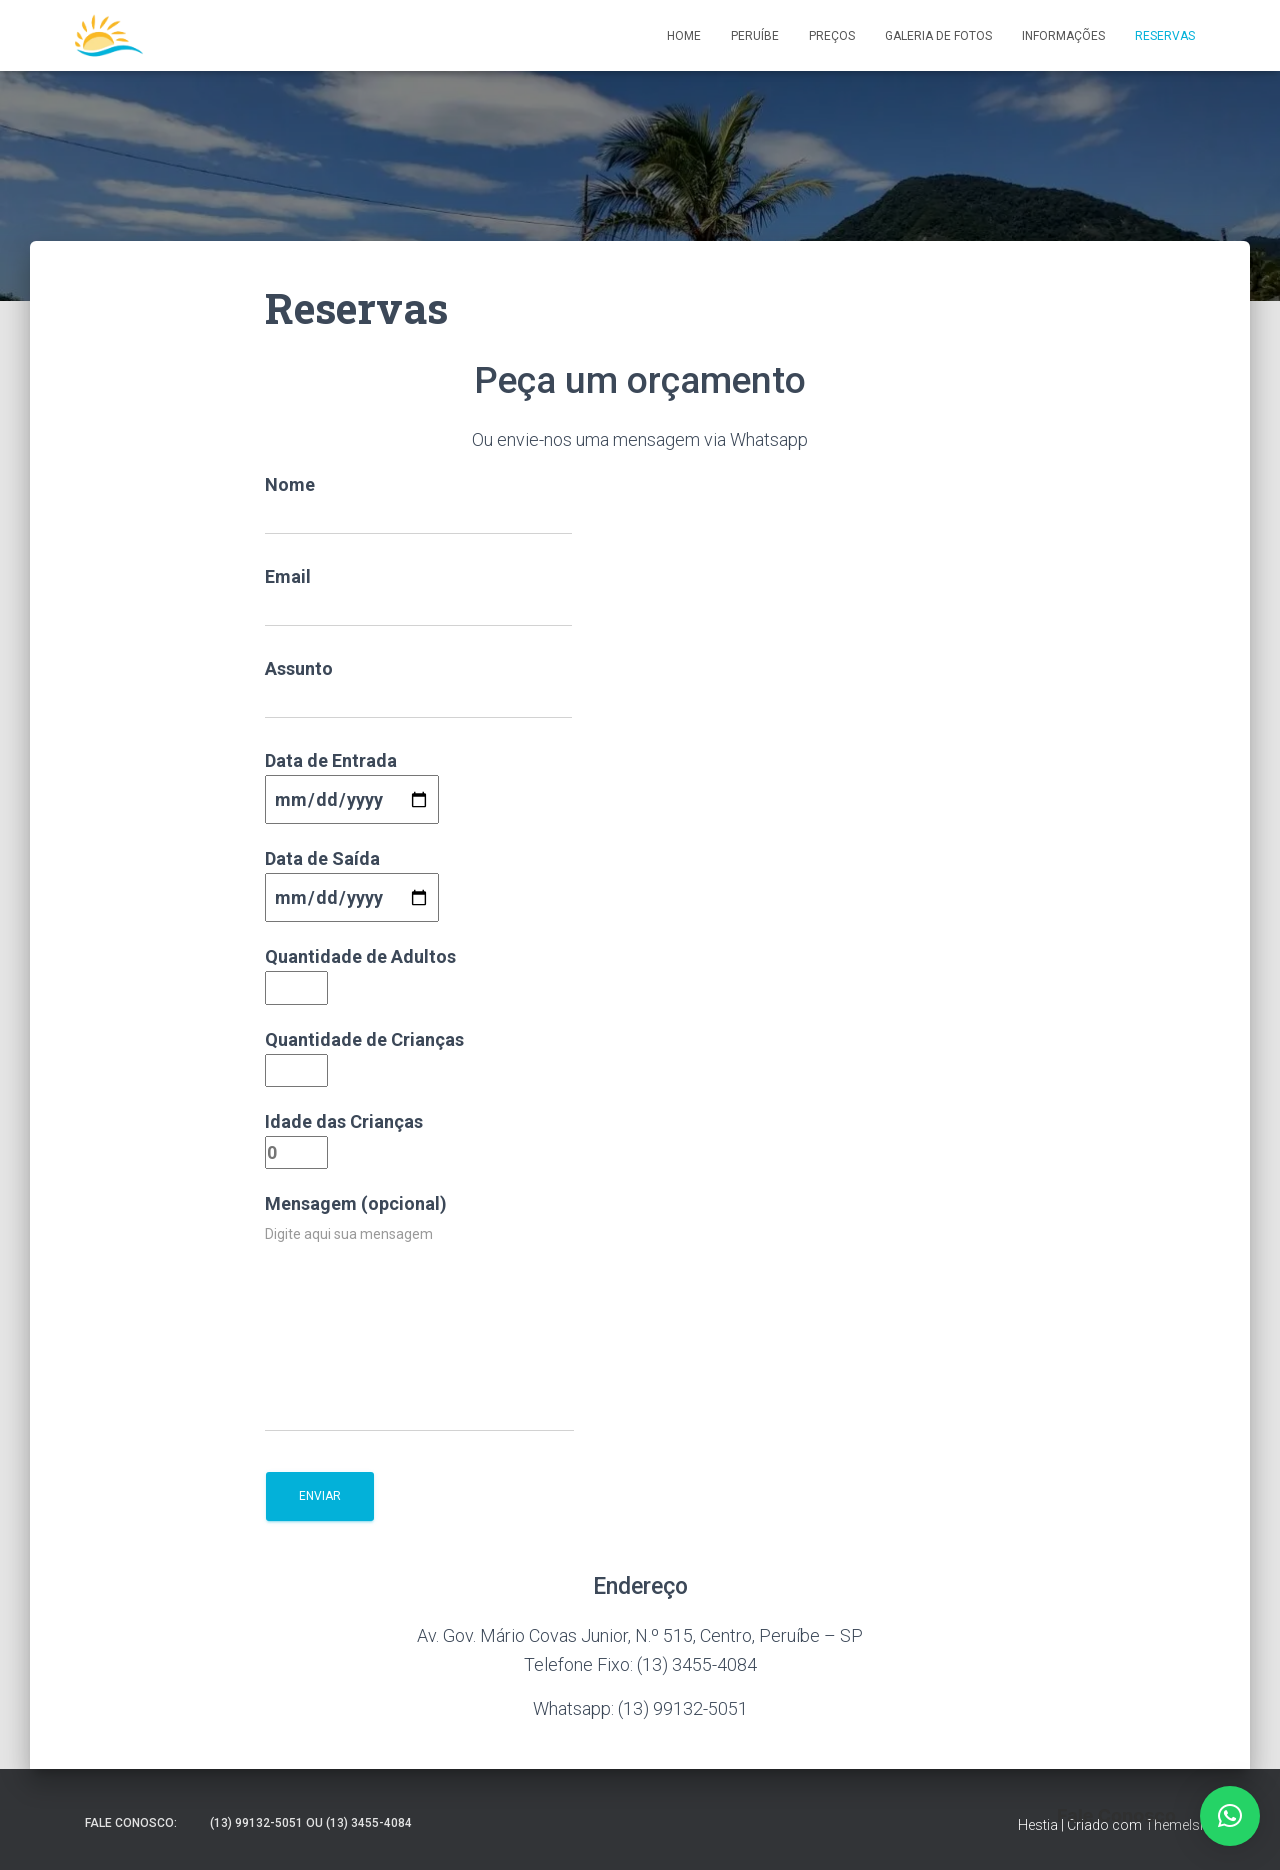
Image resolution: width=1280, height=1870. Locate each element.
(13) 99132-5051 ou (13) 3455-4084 (311, 1823)
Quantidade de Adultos (360, 972)
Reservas (1165, 36)
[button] (1230, 1816)
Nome (418, 504)
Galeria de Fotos (938, 36)
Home (684, 36)
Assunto (418, 688)
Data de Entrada (352, 780)
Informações (1063, 36)
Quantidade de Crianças (364, 1055)
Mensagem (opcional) (419, 1312)
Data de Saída (352, 878)
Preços (832, 36)
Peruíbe (755, 36)
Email (418, 596)
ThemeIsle (1177, 1825)
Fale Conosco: (131, 1823)
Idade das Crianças (344, 1137)
